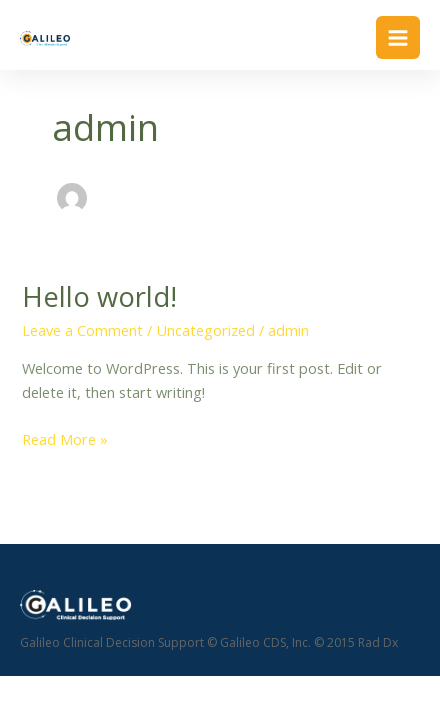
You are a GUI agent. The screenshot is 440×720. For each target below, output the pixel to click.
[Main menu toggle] (398, 38)
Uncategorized (205, 330)
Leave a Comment (82, 330)
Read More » (65, 439)
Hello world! (99, 296)
